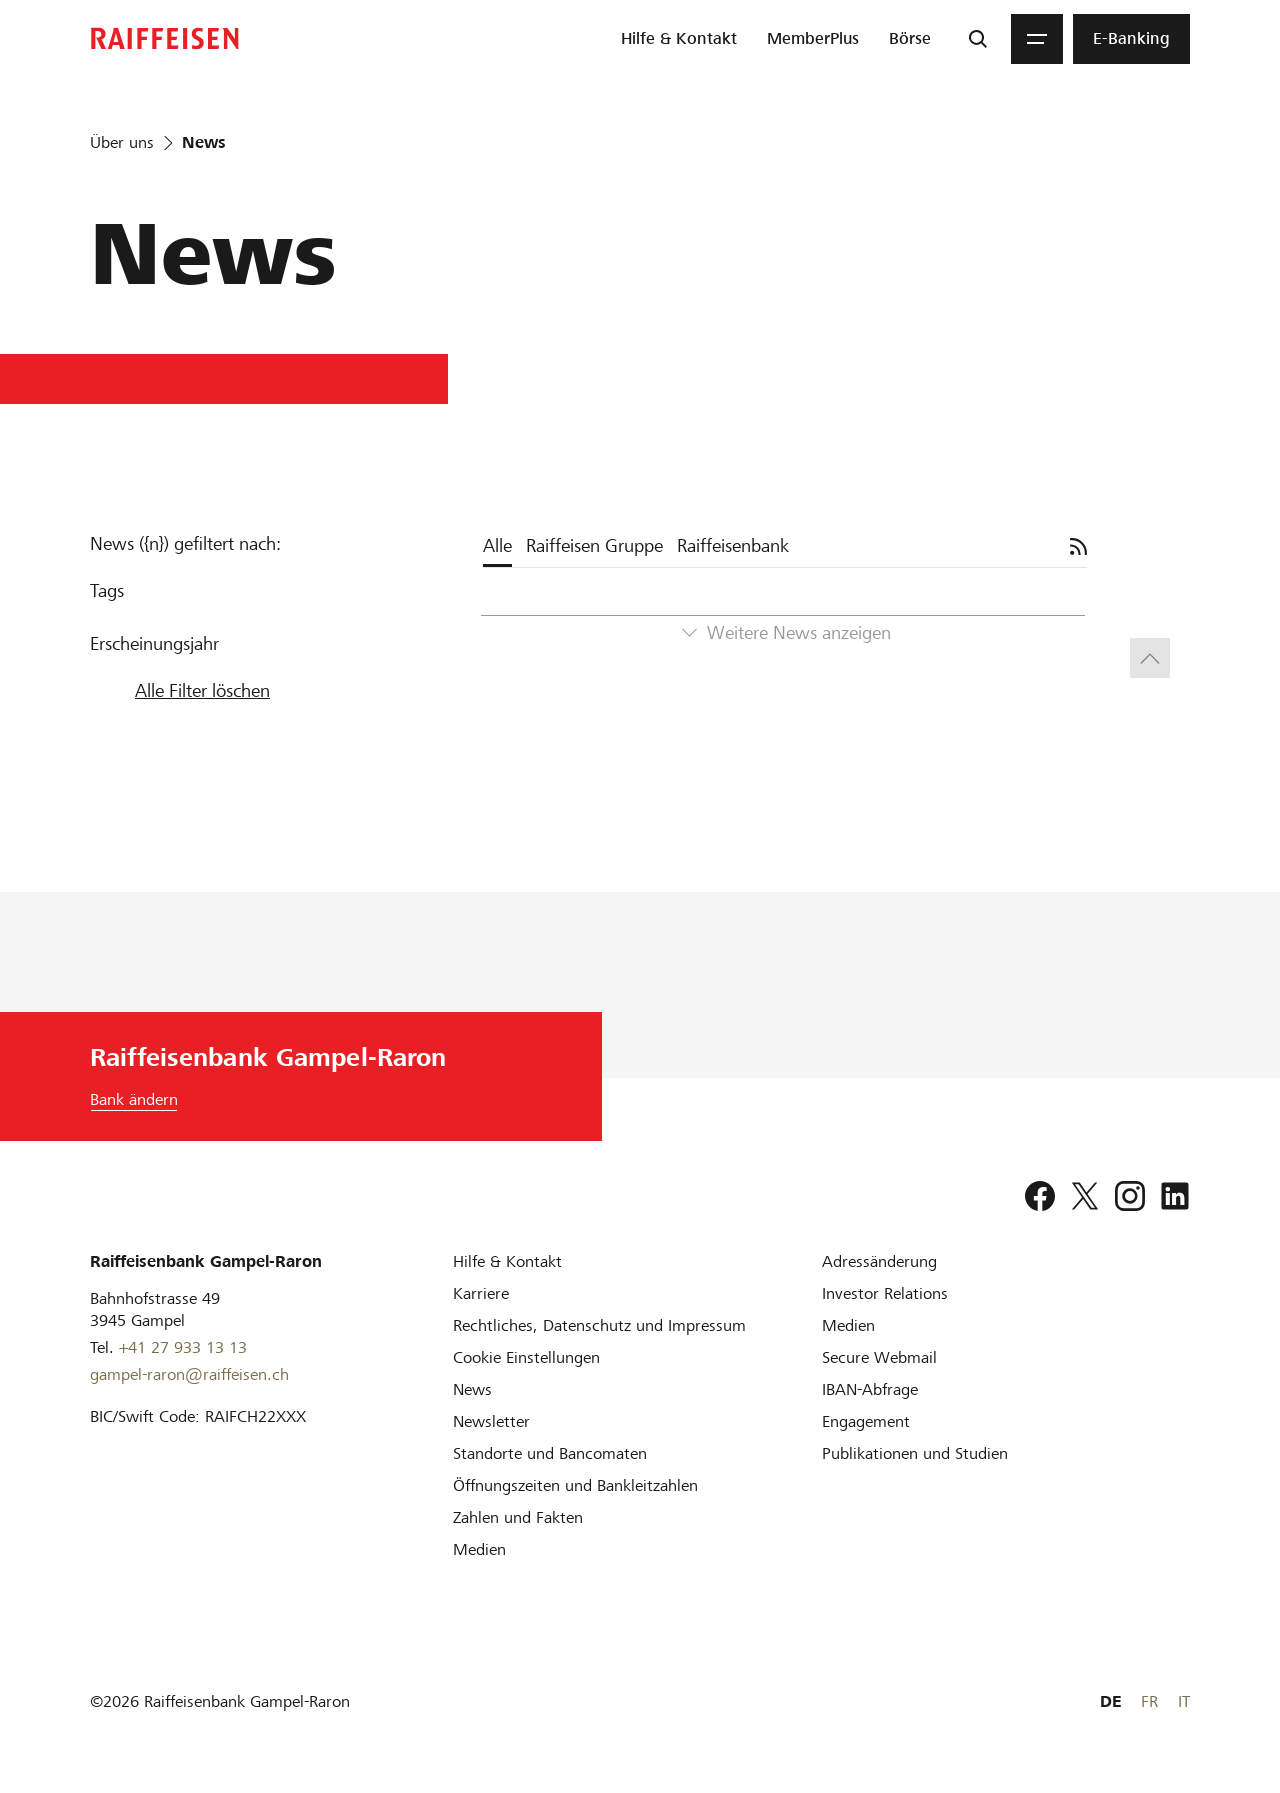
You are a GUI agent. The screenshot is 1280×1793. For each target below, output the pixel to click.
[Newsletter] (491, 1421)
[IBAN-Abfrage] (870, 1389)
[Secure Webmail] (879, 1357)
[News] (472, 1389)
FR (1149, 1701)
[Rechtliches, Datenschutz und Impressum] (599, 1325)
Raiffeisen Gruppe (594, 545)
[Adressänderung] (879, 1261)
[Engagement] (866, 1421)
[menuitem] (679, 39)
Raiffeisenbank (733, 545)
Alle (497, 545)
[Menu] (1037, 39)
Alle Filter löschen (202, 690)
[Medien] (479, 1549)
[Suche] (978, 39)
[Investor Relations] (885, 1293)
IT (1184, 1701)
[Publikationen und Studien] (915, 1453)
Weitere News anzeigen (799, 632)
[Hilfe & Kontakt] (507, 1261)
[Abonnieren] (1078, 546)
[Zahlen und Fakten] (518, 1517)
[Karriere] (481, 1293)
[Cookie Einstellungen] (526, 1357)
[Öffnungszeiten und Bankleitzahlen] (575, 1485)
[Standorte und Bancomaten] (550, 1453)
